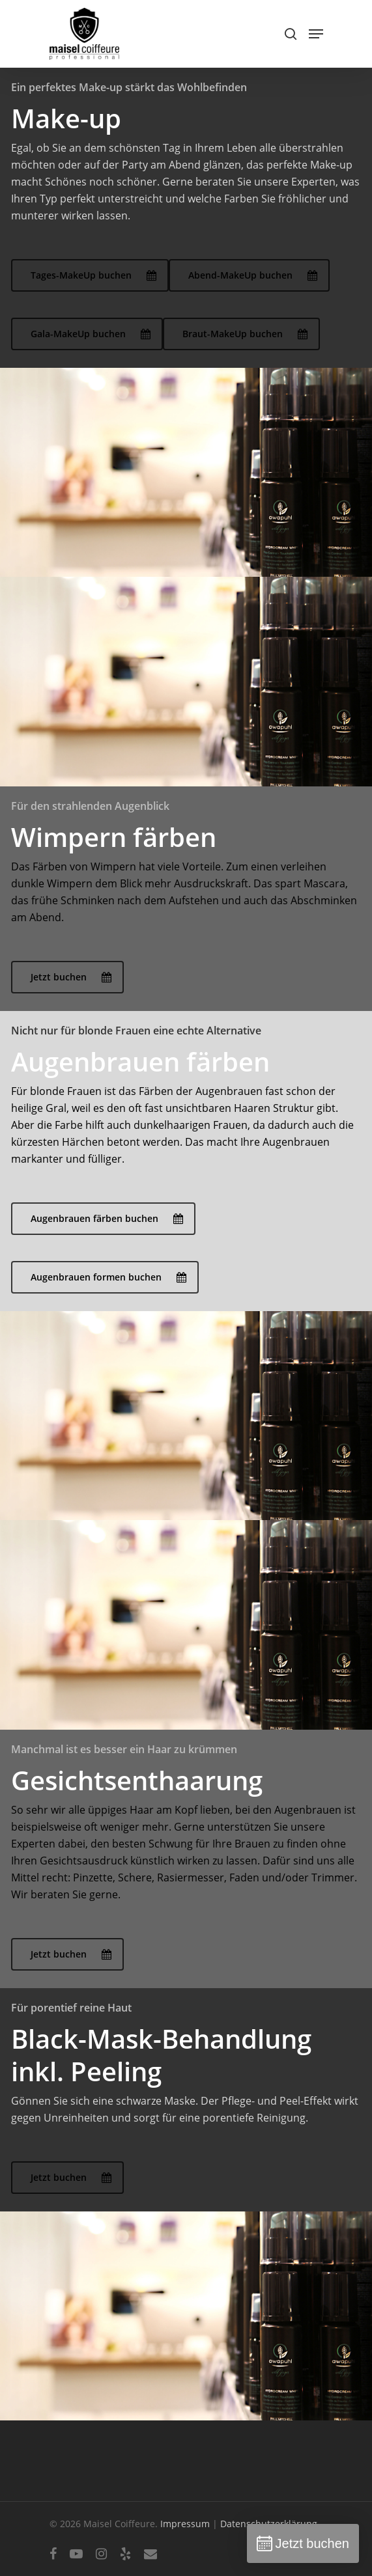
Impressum (185, 2523)
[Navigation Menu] (316, 33)
